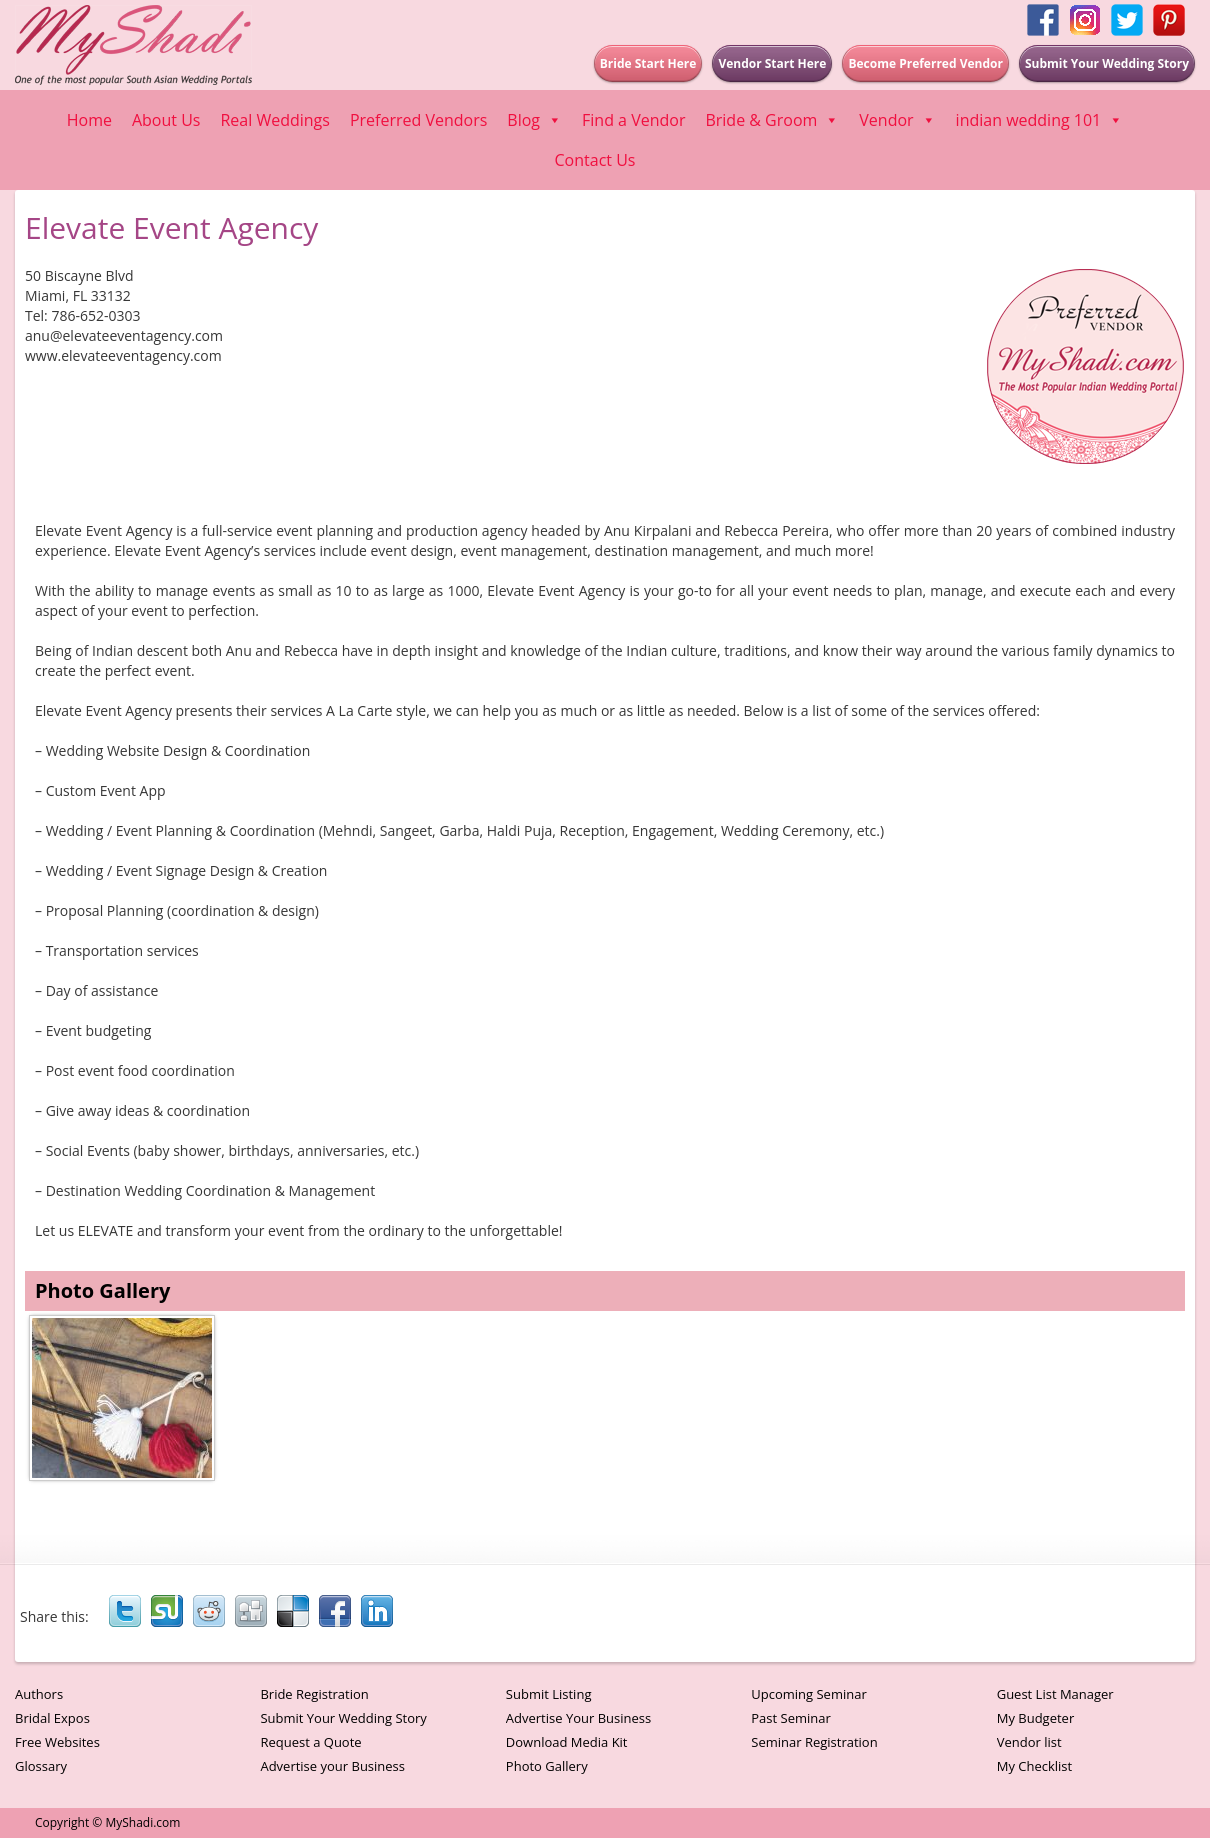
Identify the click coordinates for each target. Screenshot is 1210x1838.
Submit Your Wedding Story (343, 1718)
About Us (166, 120)
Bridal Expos (52, 1718)
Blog (534, 120)
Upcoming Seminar (808, 1694)
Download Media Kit (567, 1742)
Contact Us (595, 160)
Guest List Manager (1055, 1694)
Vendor (897, 120)
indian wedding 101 (1040, 120)
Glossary (41, 1766)
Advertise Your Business (578, 1718)
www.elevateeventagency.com (123, 355)
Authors (39, 1694)
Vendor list (1029, 1742)
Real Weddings (274, 120)
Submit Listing (549, 1694)
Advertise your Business (332, 1766)
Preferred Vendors (418, 120)
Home (89, 120)
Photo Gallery (547, 1766)
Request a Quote (310, 1742)
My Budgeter (1036, 1718)
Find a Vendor (633, 120)
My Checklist (1035, 1766)
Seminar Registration (814, 1742)
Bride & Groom (772, 120)
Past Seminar (791, 1718)
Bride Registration (314, 1694)
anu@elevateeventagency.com (124, 335)
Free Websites (57, 1742)
